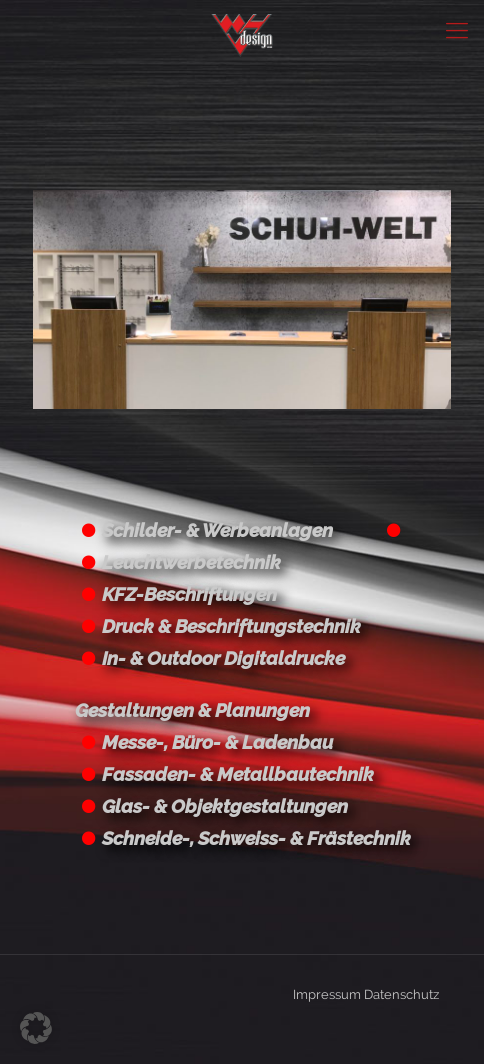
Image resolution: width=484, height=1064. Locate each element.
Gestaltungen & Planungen (192, 710)
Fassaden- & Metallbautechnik (238, 774)
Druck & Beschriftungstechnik (231, 626)
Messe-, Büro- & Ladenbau (217, 742)
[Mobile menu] (457, 30)
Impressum (327, 994)
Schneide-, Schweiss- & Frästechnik (256, 838)
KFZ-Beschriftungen (189, 594)
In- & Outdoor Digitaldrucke (223, 658)
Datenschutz (401, 994)
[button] (36, 1028)
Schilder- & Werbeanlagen (217, 530)
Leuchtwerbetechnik (191, 562)
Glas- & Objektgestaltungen (225, 806)
